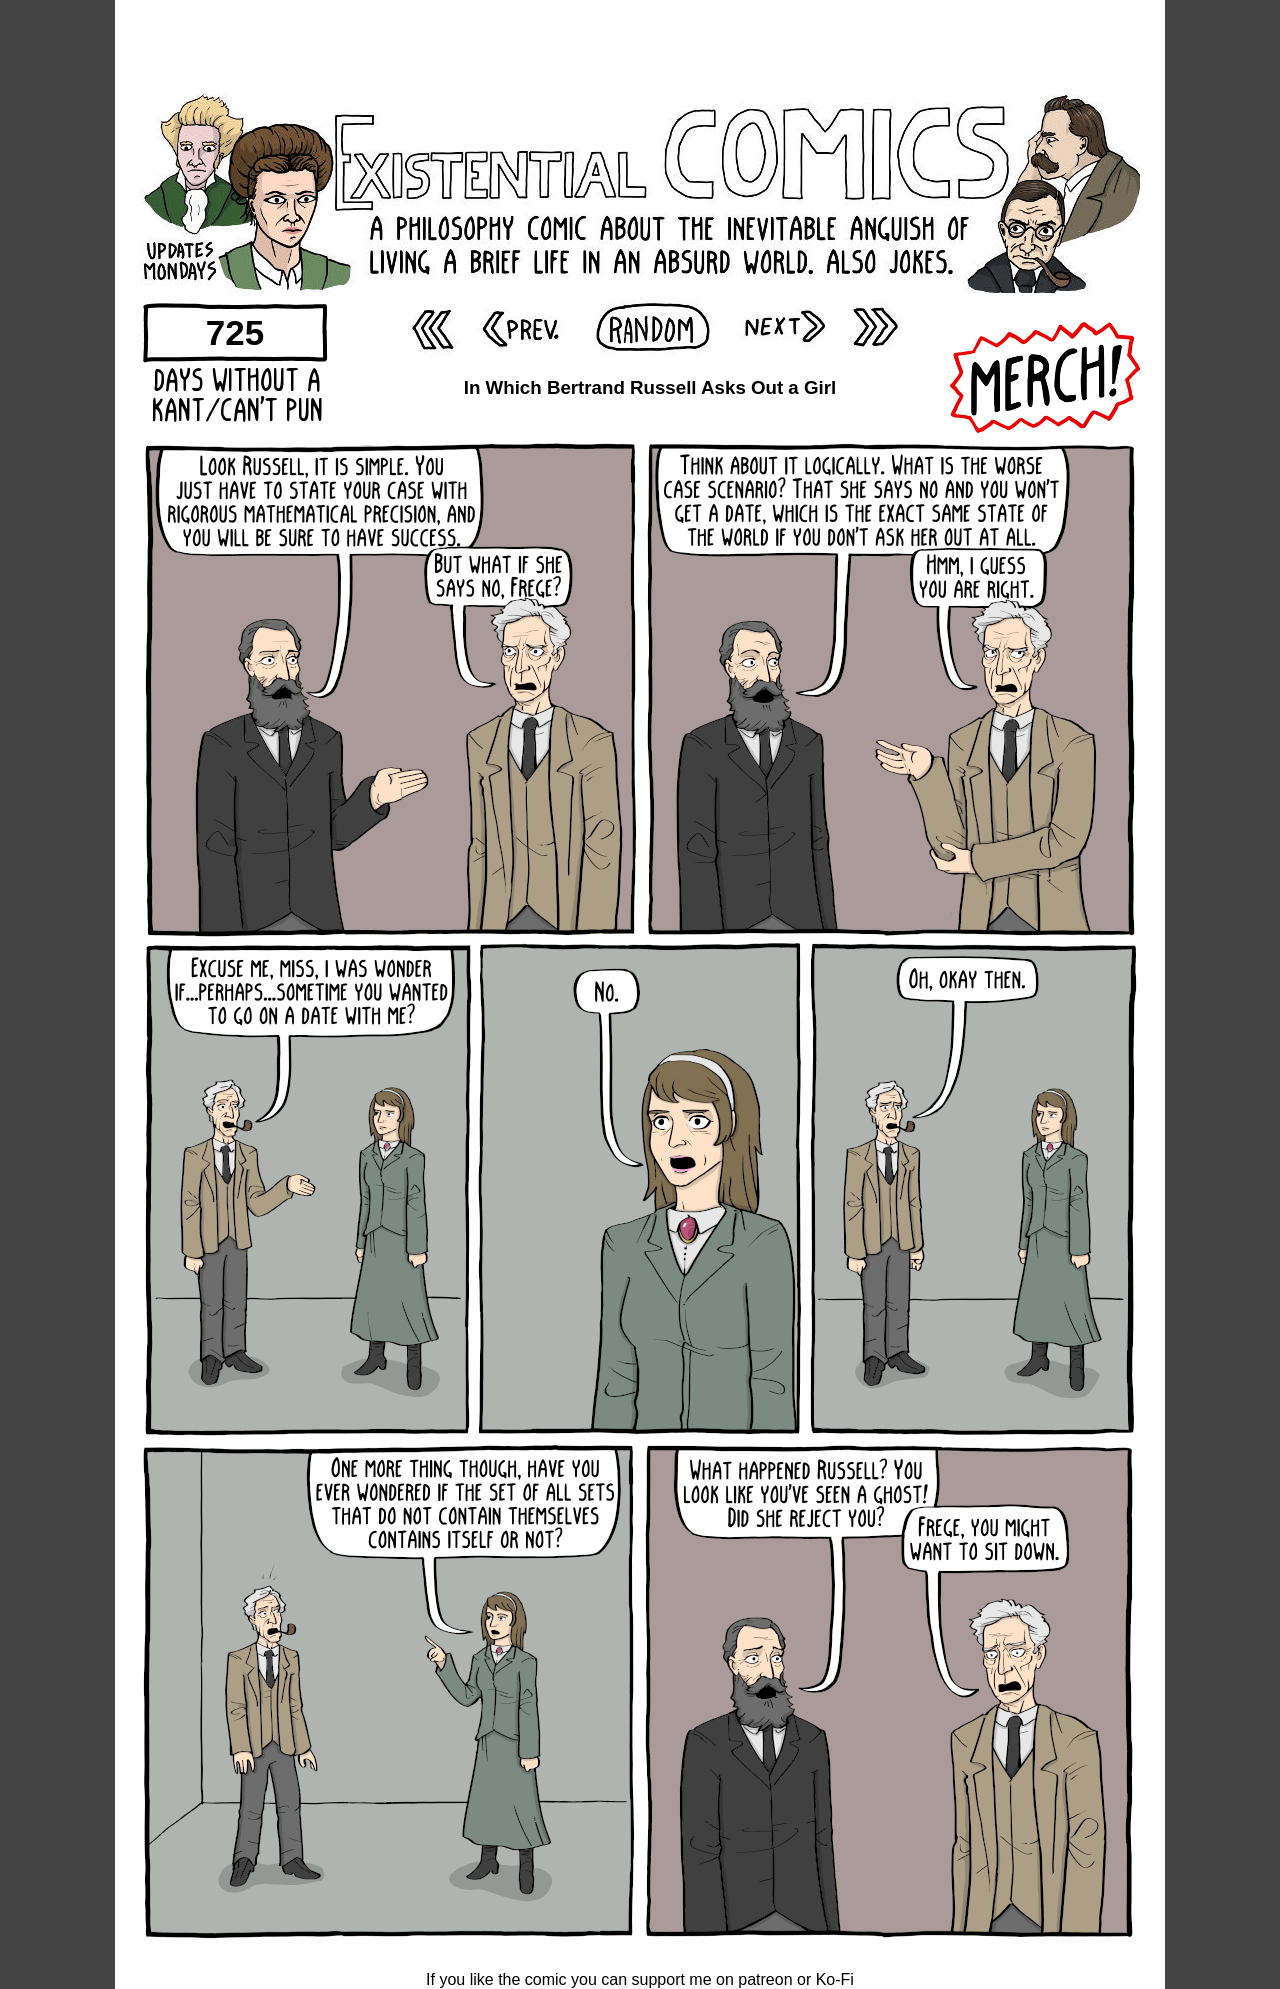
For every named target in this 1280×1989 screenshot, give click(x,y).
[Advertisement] (640, 45)
